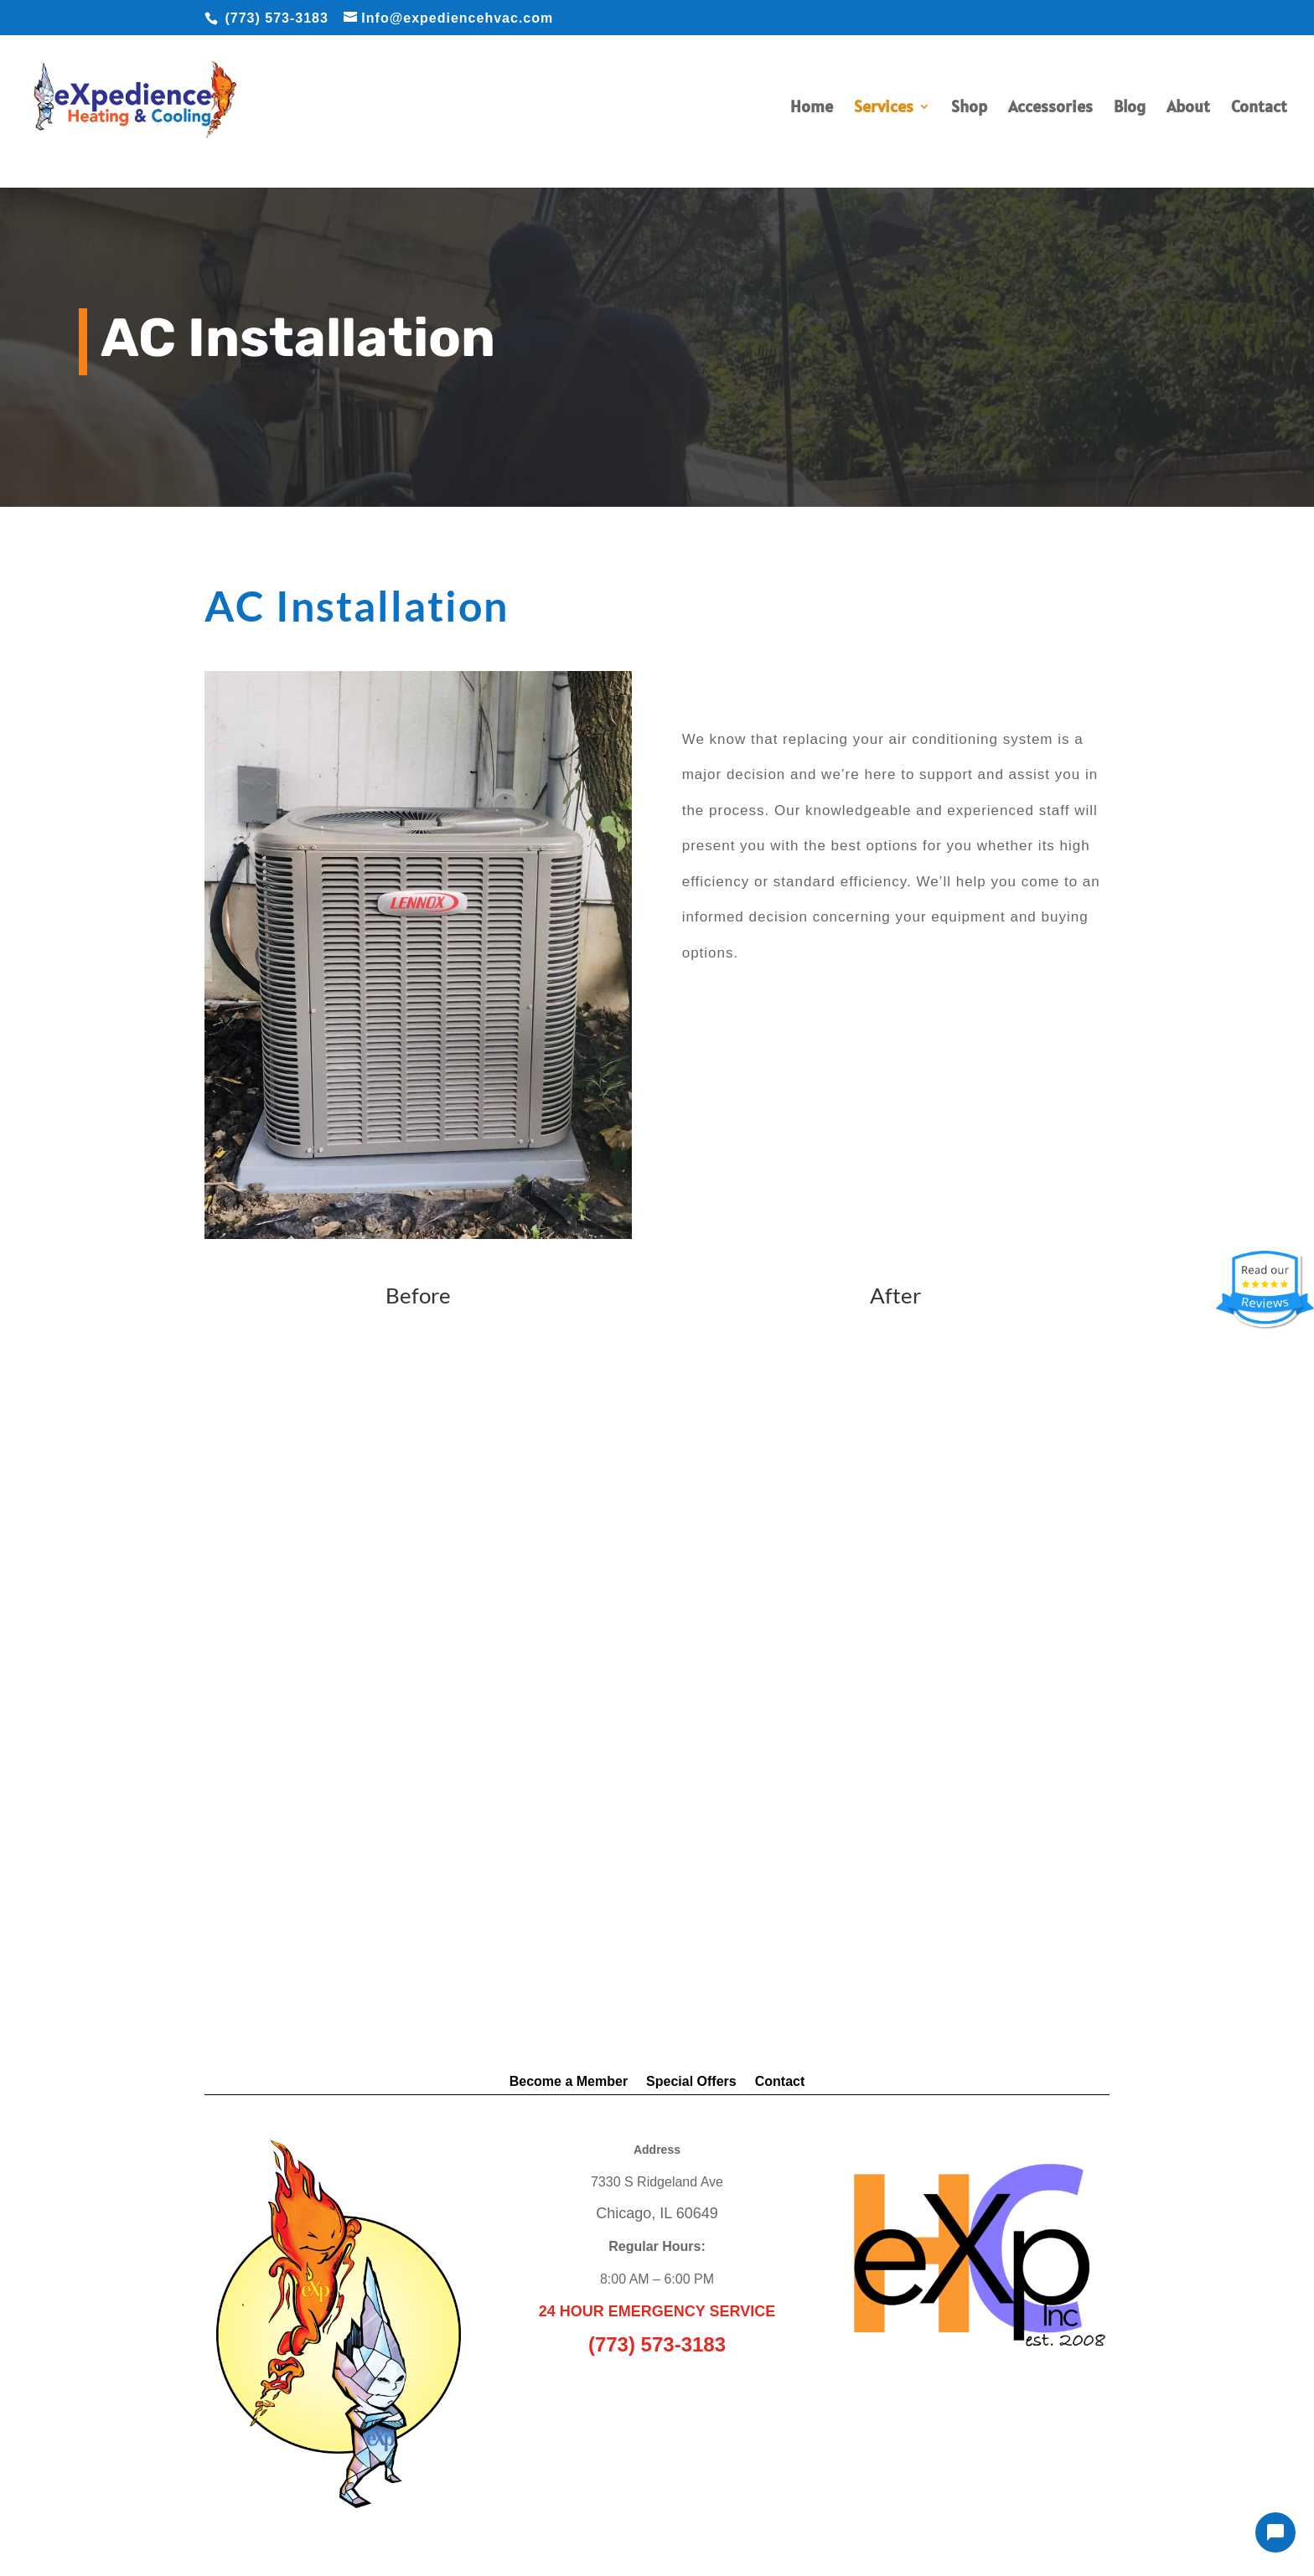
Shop (969, 109)
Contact (1259, 109)
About (1188, 109)
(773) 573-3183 (276, 18)
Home (811, 109)
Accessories (1050, 109)
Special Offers (691, 2082)
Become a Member (569, 2082)
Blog (1130, 109)
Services (883, 109)
